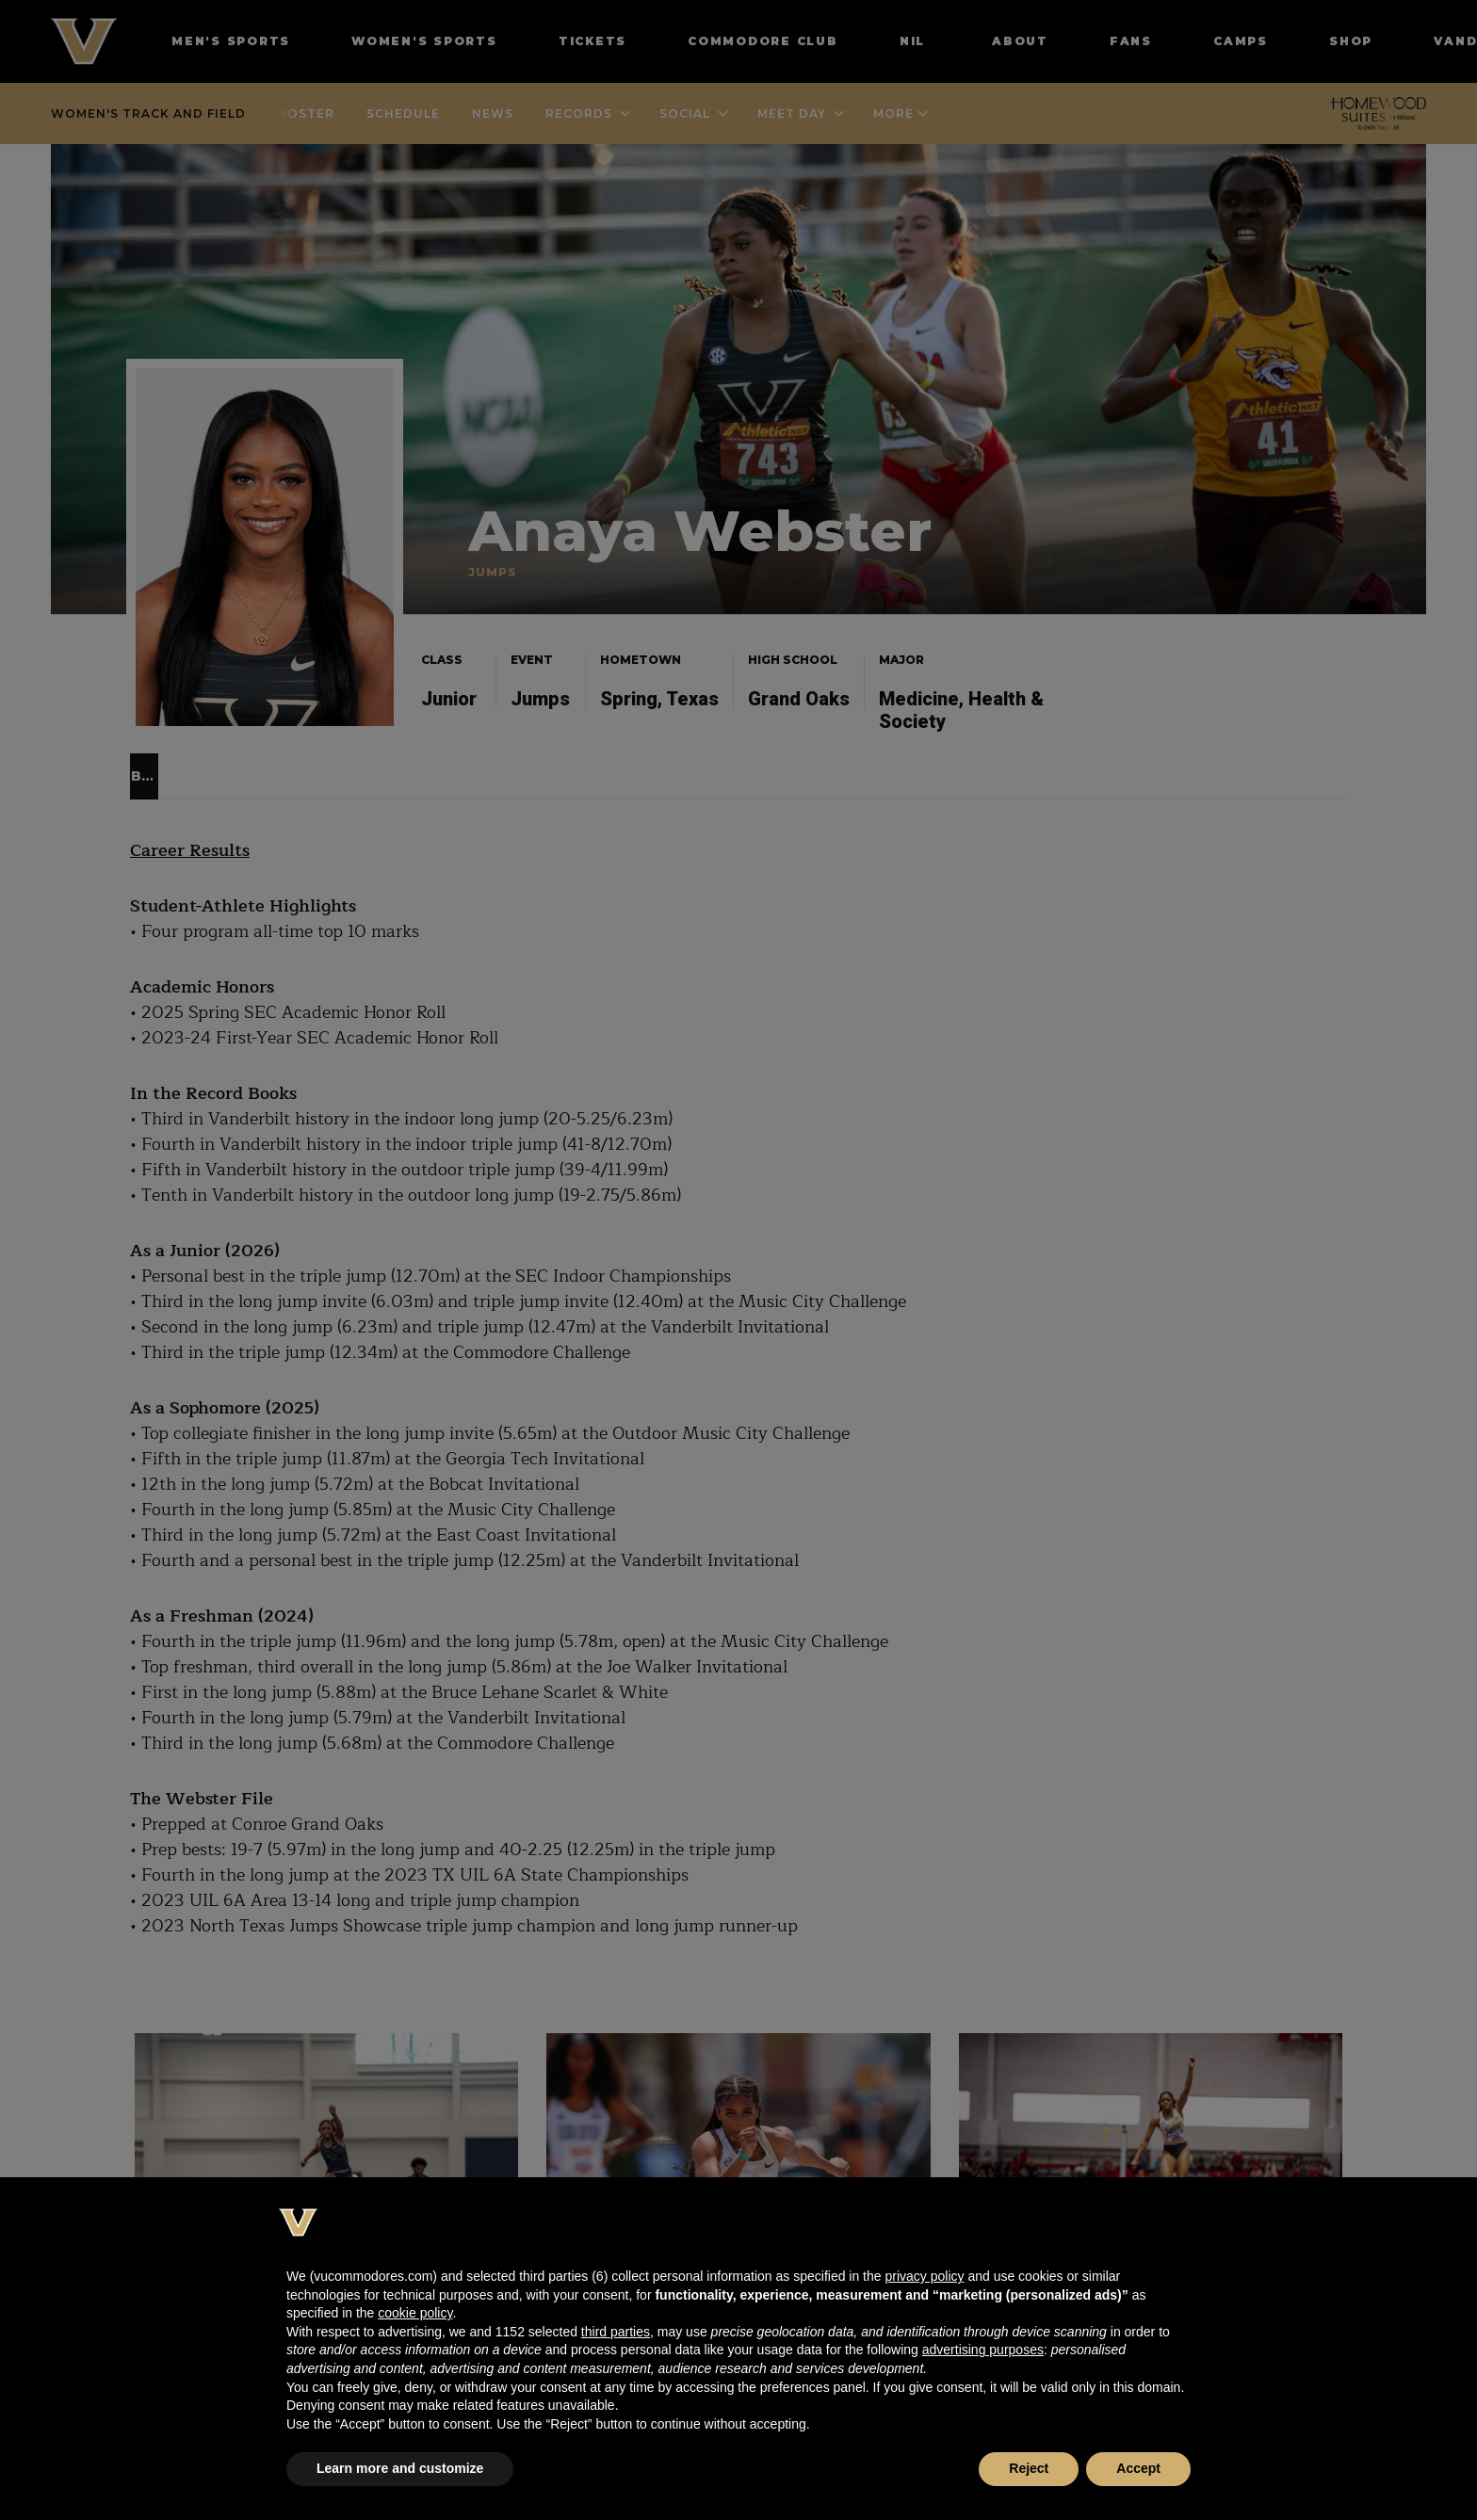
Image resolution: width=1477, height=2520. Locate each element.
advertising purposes (983, 2349)
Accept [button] (1138, 2468)
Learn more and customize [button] (399, 2468)
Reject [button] (1028, 2468)
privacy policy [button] (924, 2276)
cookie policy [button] (415, 2312)
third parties (615, 2331)
